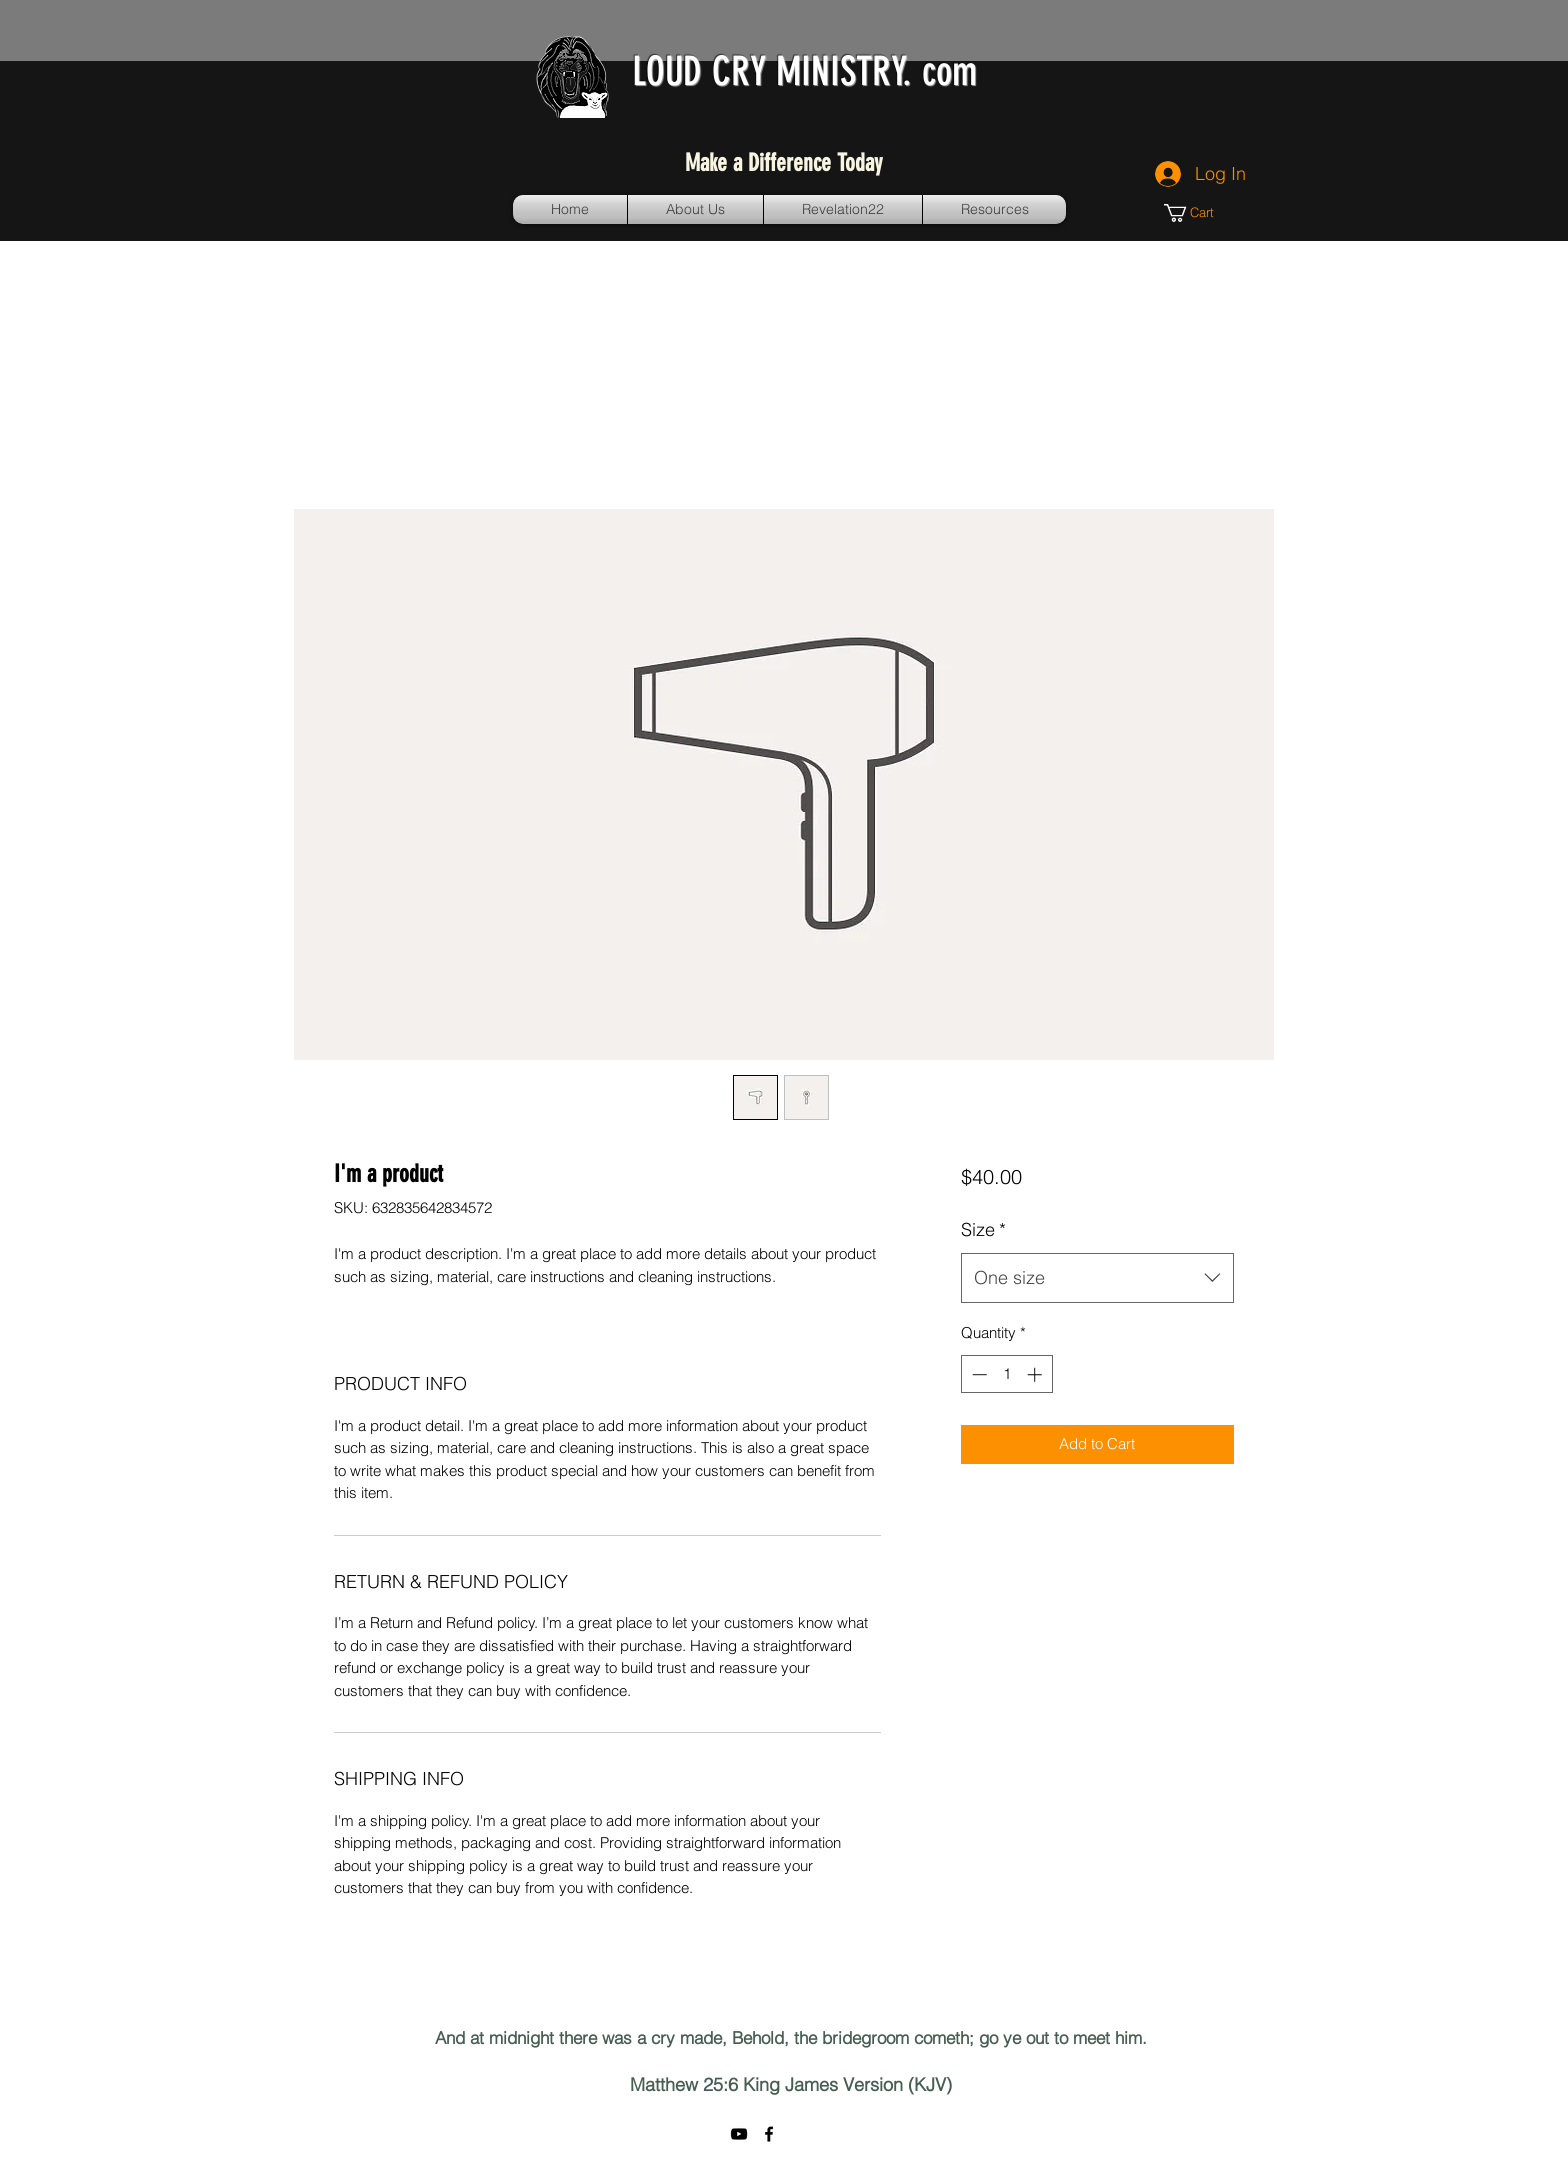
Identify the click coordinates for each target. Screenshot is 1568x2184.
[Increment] (1036, 1374)
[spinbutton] (1006, 1374)
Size (983, 1229)
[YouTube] (739, 2134)
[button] (1198, 213)
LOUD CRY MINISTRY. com (804, 71)
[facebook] (769, 2134)
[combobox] (1097, 1278)
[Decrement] (977, 1374)
